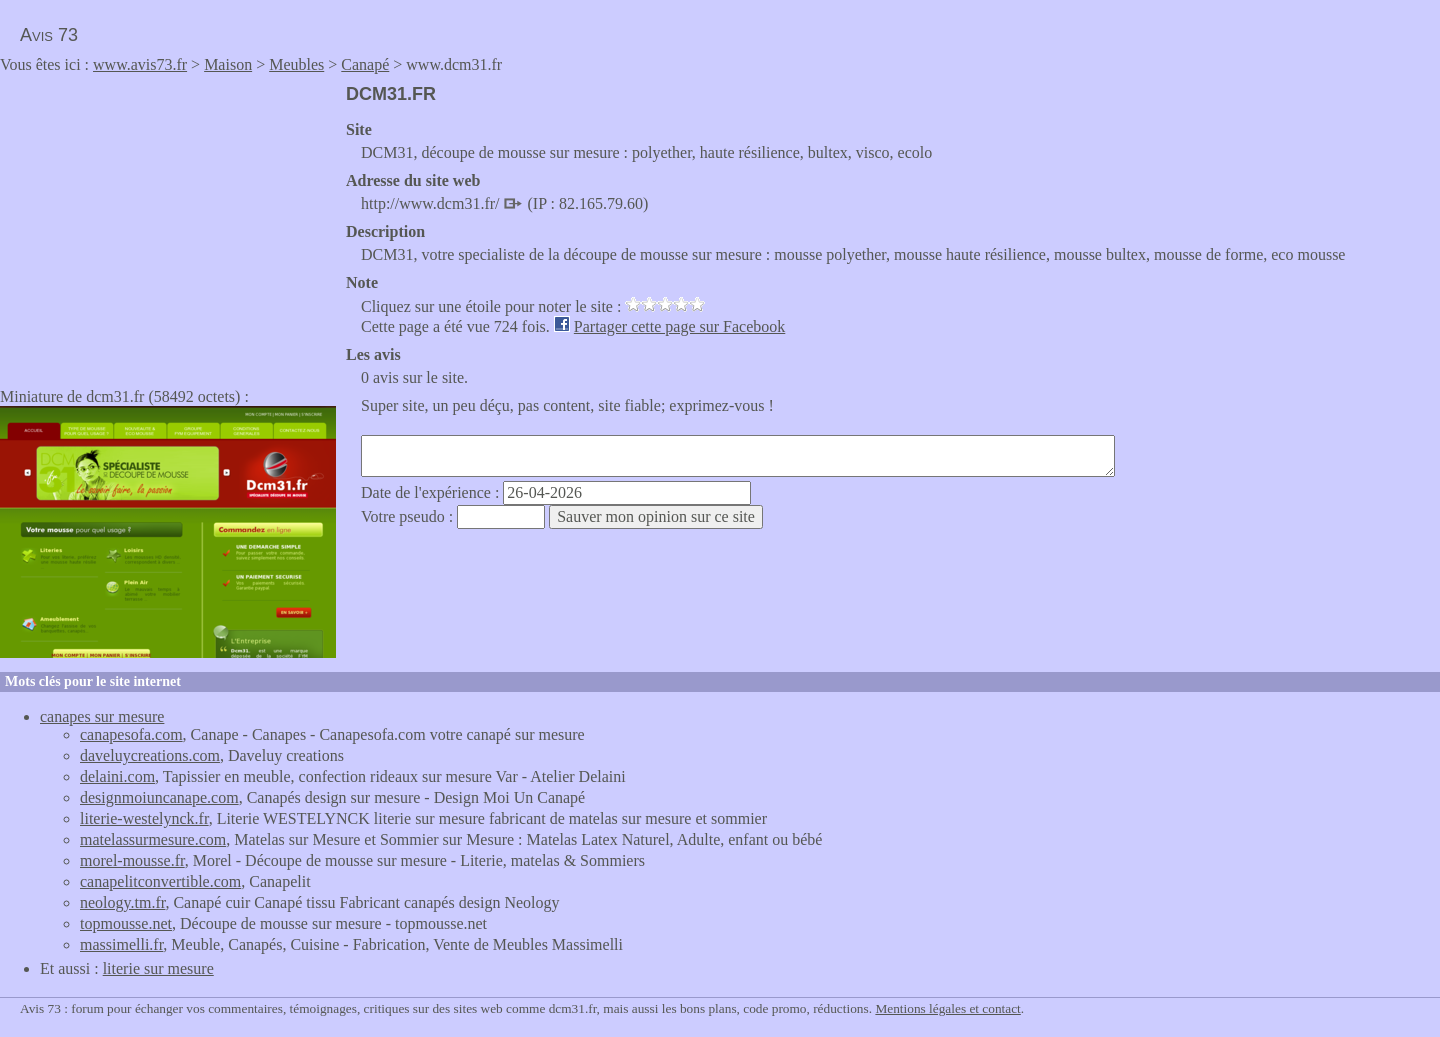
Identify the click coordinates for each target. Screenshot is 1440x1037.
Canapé (365, 64)
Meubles (296, 64)
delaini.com (117, 776)
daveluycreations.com (150, 755)
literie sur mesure (158, 968)
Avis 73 (49, 35)
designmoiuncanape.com (159, 797)
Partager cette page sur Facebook (679, 326)
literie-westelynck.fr (144, 818)
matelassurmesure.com (153, 839)
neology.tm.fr (122, 902)
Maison (228, 64)
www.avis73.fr (140, 64)
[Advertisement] (168, 224)
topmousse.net (126, 923)
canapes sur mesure (102, 716)
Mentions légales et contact (947, 1008)
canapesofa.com (131, 734)
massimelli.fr (121, 944)
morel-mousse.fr (132, 860)
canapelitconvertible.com (160, 881)
